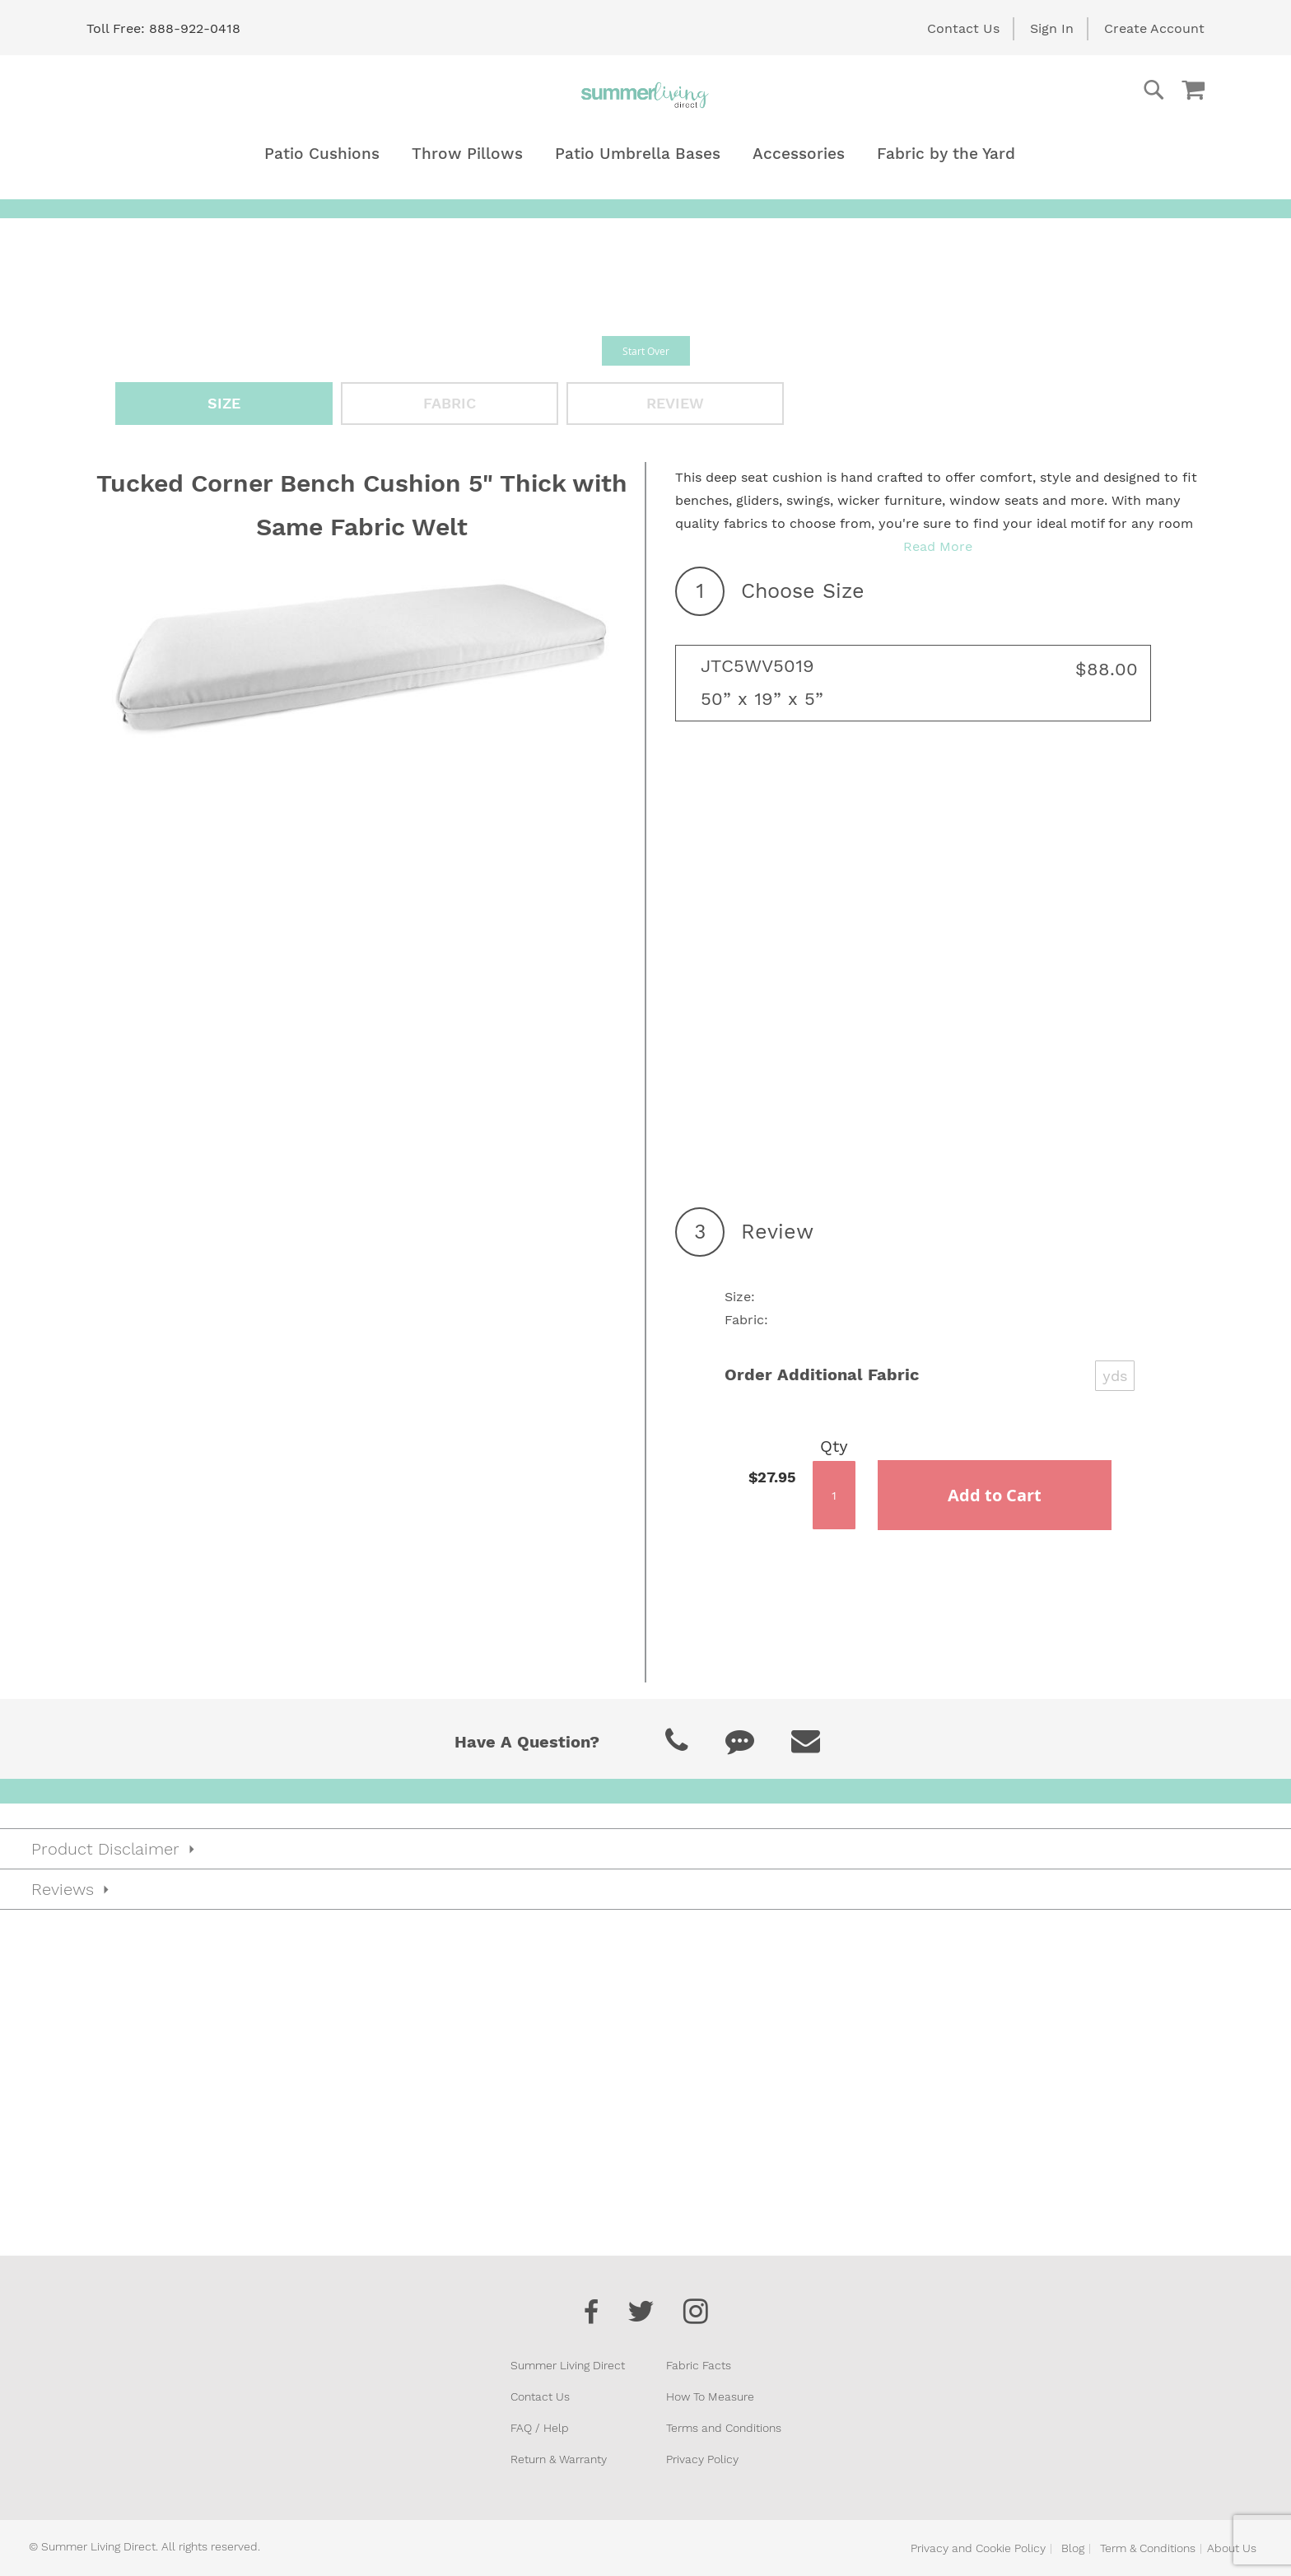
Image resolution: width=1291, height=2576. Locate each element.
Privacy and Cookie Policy (978, 2548)
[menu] (645, 153)
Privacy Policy (702, 2459)
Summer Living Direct (567, 2365)
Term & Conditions (1147, 2548)
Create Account (1154, 28)
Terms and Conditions (723, 2427)
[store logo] (645, 94)
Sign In (1052, 28)
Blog (1072, 2548)
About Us (1231, 2548)
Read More (937, 546)
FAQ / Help (539, 2427)
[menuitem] (321, 153)
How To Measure (710, 2396)
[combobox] (1087, 90)
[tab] (645, 1848)
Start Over (645, 350)
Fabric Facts (698, 2365)
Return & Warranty (558, 2459)
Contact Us (963, 28)
